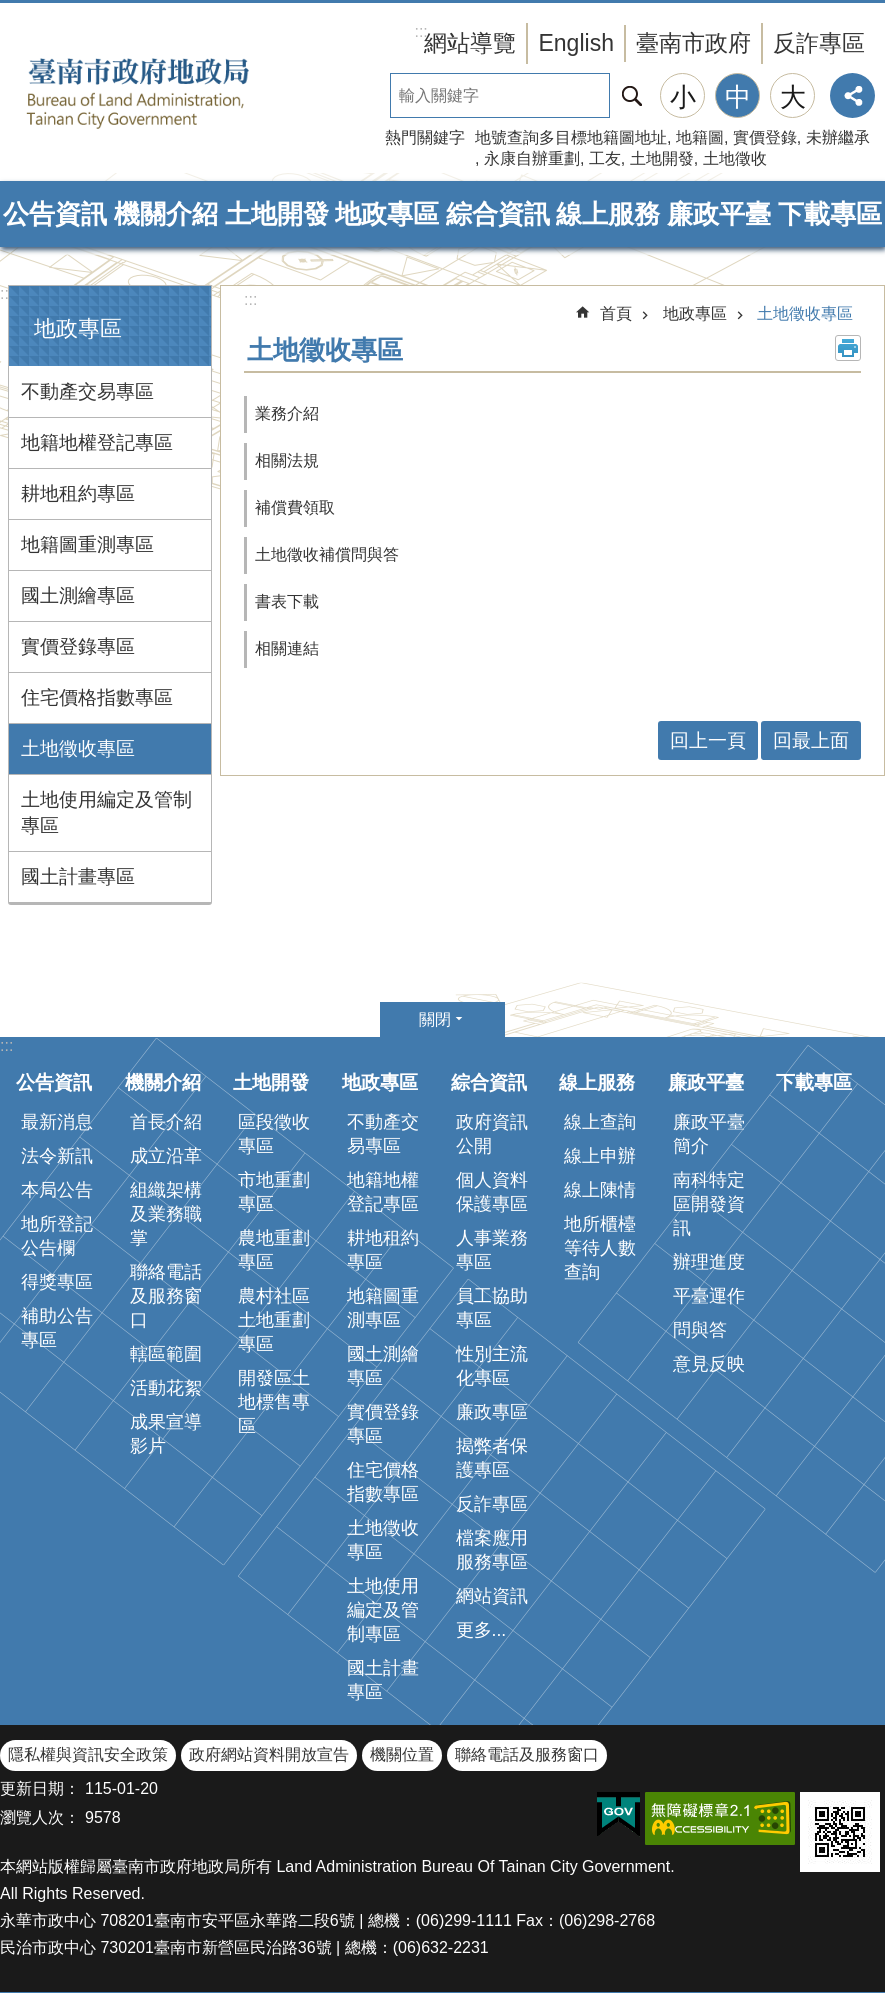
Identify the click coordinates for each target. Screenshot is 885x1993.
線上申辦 (600, 1156)
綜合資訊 (498, 214)
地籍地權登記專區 (97, 442)
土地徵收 (735, 158)
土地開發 (662, 158)
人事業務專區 (492, 1250)
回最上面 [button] (811, 740)
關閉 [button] (435, 1019)
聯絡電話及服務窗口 (166, 1296)
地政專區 (387, 214)
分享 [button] (852, 95)
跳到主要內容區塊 (10, 10)
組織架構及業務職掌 (166, 1214)
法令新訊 (57, 1156)
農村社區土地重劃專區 (274, 1320)
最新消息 (57, 1122)
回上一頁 (708, 740)
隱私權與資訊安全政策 (88, 1754)
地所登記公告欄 (57, 1236)
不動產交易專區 (87, 391)
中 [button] (738, 97)
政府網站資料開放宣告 (269, 1754)
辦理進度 (709, 1262)
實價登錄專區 (78, 646)
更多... (481, 1630)
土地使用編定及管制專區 (106, 812)
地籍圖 (700, 137)
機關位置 (402, 1754)
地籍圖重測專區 (87, 544)
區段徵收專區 (274, 1134)
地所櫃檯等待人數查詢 (600, 1248)
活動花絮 (166, 1388)
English (576, 43)
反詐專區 (819, 43)
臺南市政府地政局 (170, 93)
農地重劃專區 (274, 1250)
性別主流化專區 (492, 1366)
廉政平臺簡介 (709, 1134)
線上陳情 (600, 1190)
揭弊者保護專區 (492, 1458)
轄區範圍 (166, 1354)
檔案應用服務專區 (492, 1550)
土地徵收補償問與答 (327, 554)
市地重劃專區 (274, 1192)
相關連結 (287, 648)
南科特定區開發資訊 (709, 1204)
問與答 (700, 1330)
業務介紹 (287, 413)
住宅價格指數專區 (97, 697)
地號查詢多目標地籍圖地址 (571, 137)
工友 (605, 158)
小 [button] (683, 97)
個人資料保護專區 (492, 1192)
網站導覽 (470, 43)
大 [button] (793, 97)
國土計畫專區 (78, 876)
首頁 (616, 313)
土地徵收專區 (78, 748)
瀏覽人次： (40, 1817)
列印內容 (848, 348)
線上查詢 (600, 1122)
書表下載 (287, 601)
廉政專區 (492, 1412)
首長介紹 (166, 1122)
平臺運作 (709, 1296)
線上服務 (608, 214)
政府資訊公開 (492, 1134)
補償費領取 (295, 507)
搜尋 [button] (632, 95)
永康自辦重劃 (532, 158)
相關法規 (287, 460)
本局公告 (57, 1190)
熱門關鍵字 (425, 137)
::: (6, 293)
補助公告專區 (57, 1328)
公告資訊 (55, 214)
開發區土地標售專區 (274, 1402)
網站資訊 (492, 1596)
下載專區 (830, 214)
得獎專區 (57, 1282)
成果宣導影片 (166, 1434)
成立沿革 (166, 1156)
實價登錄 (765, 137)
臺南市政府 (693, 43)
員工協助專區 (492, 1308)
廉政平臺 (719, 214)
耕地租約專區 (78, 493)
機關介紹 (166, 214)
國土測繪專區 (78, 595)
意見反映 (709, 1364)
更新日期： (40, 1788)
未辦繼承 (838, 137)
